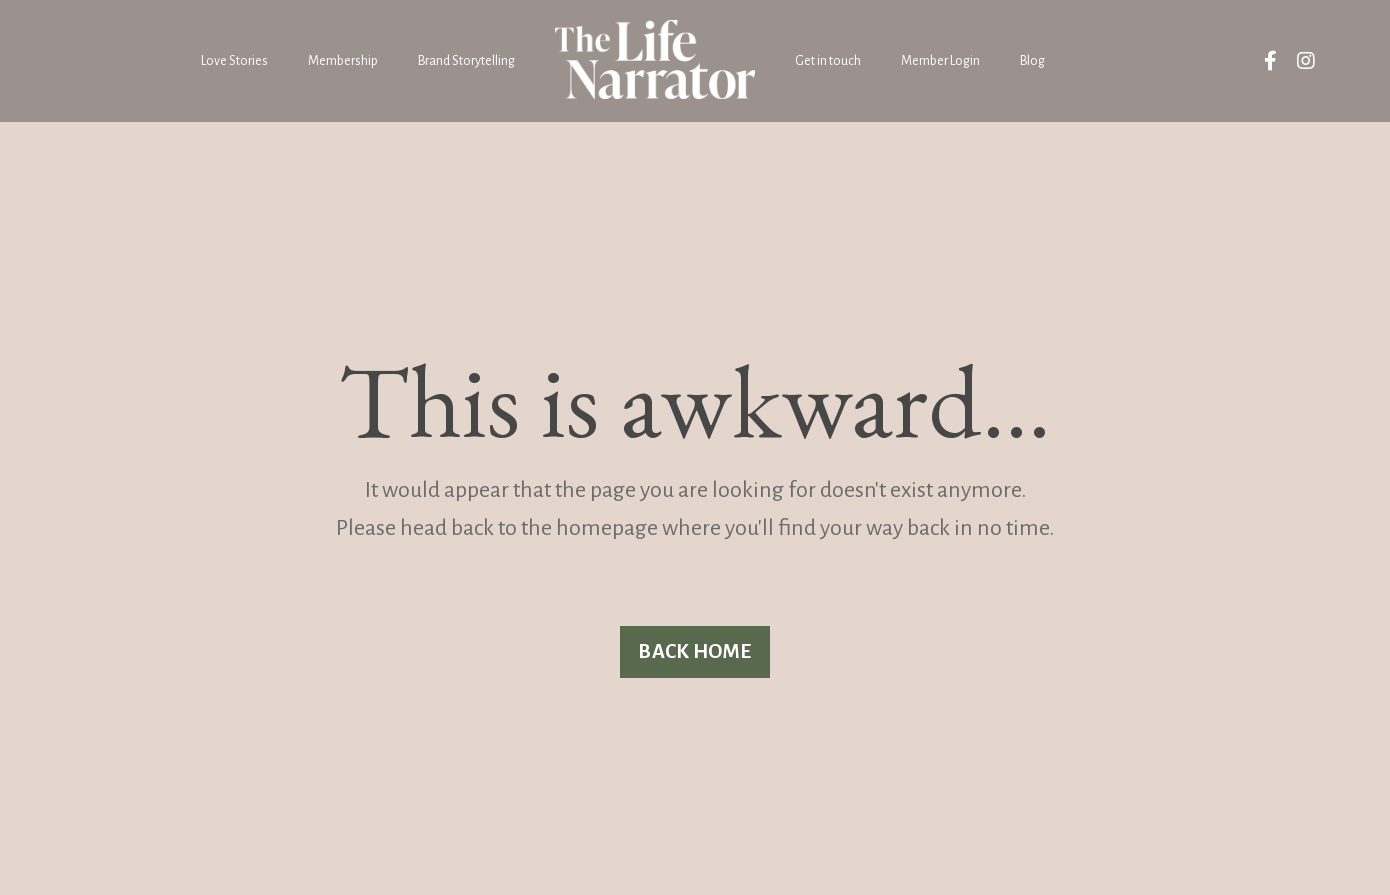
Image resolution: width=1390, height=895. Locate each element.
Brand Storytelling (466, 61)
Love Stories (234, 61)
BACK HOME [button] (694, 651)
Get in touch (828, 61)
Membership (343, 61)
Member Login (940, 61)
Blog (1032, 61)
